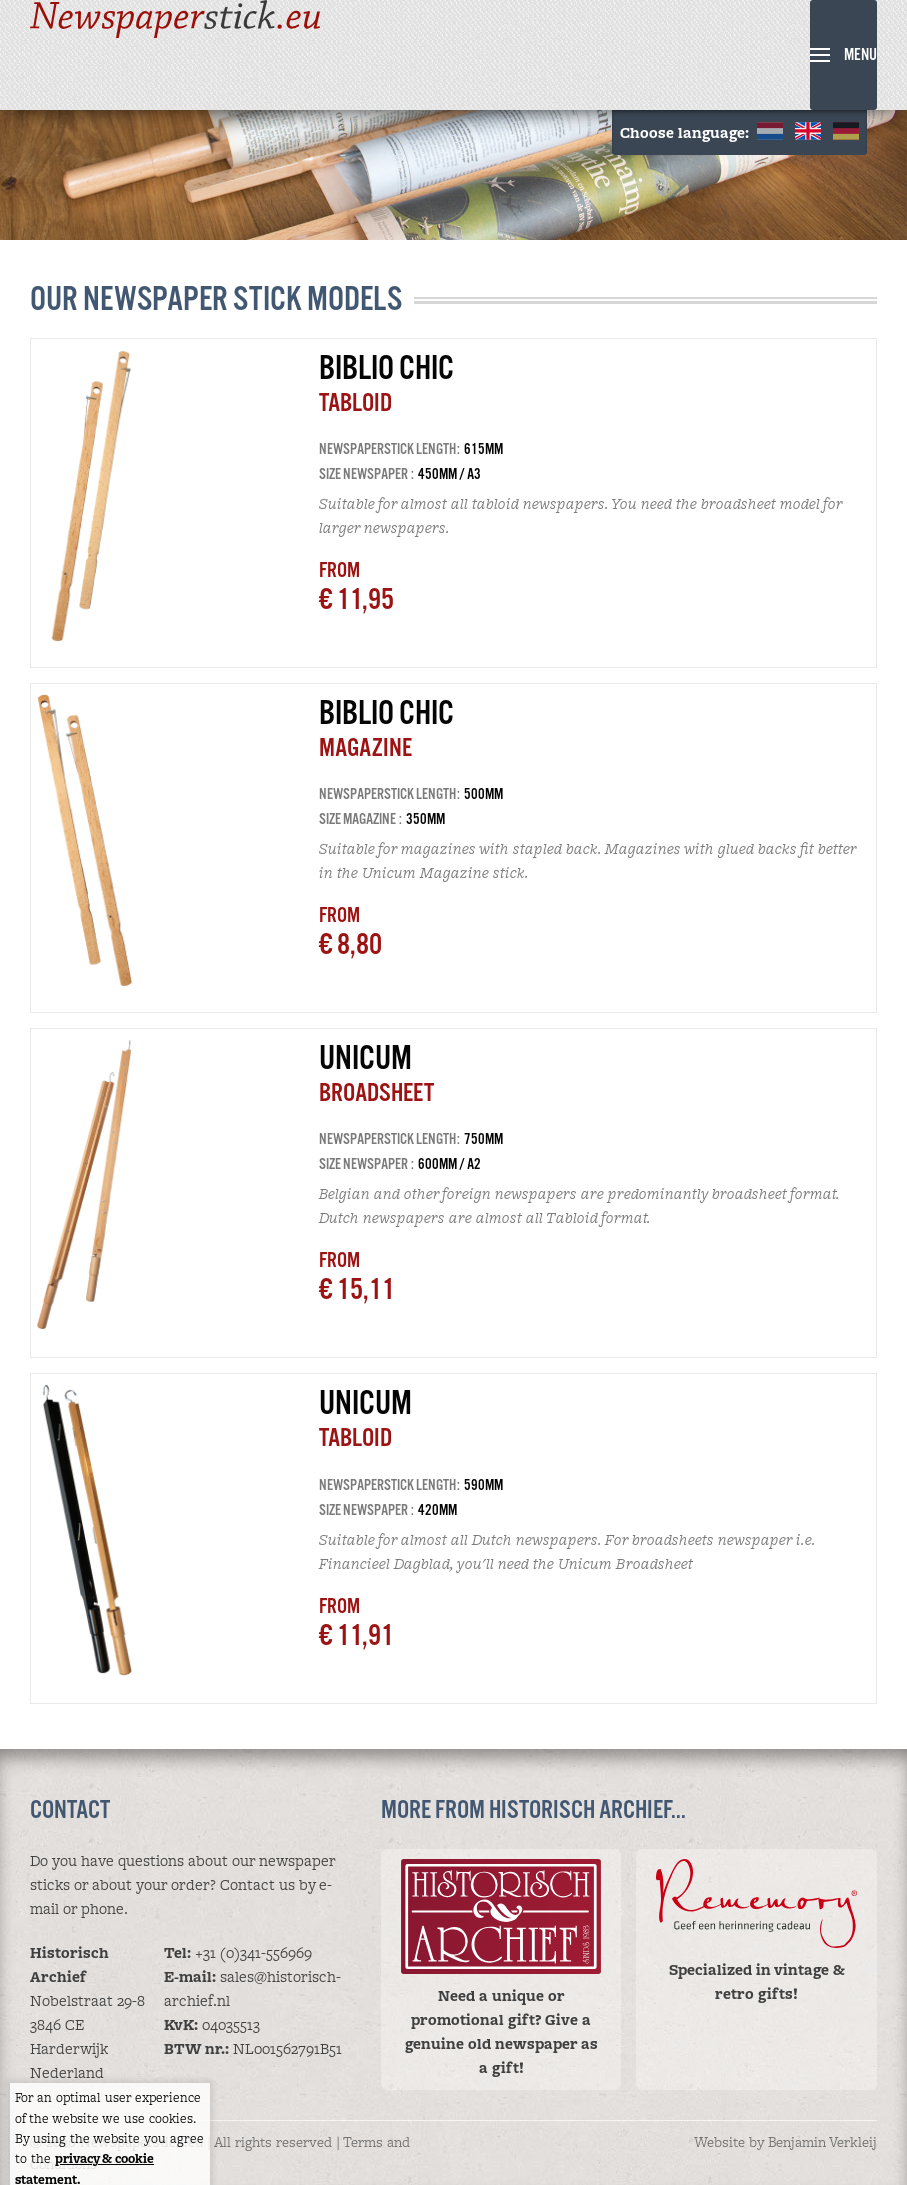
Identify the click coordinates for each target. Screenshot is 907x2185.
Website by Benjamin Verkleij (785, 2142)
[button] (843, 55)
